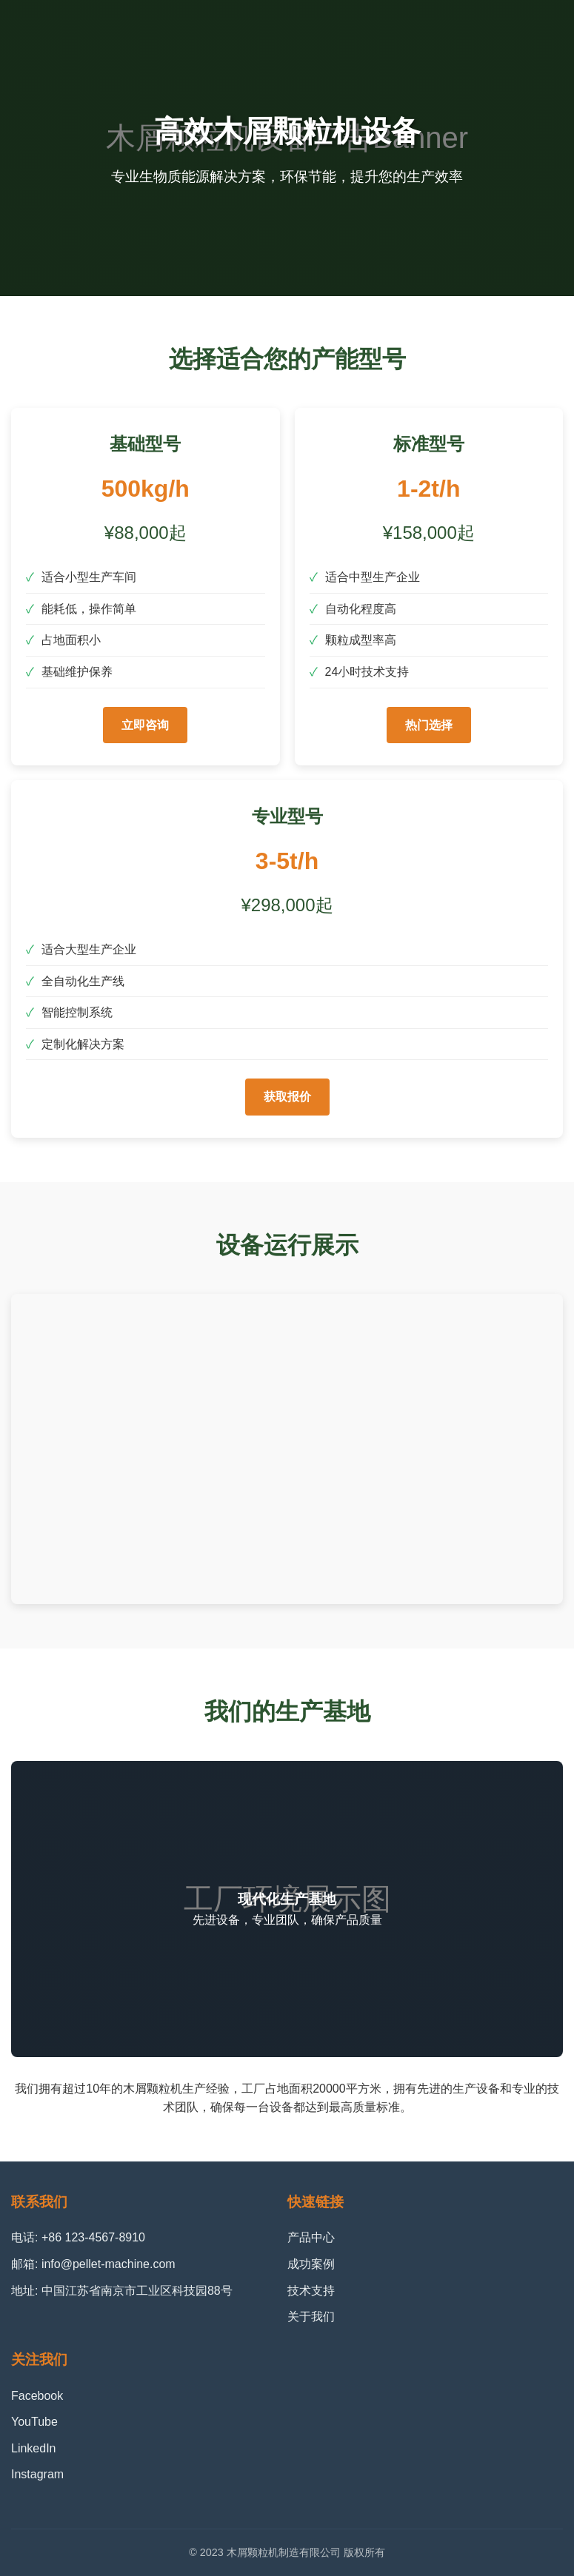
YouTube (34, 2421)
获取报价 (287, 1096)
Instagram (37, 2474)
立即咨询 (145, 725)
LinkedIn (33, 2448)
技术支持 (311, 2290)
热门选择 (429, 725)
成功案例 (311, 2264)
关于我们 (311, 2316)
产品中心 (311, 2237)
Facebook (37, 2395)
